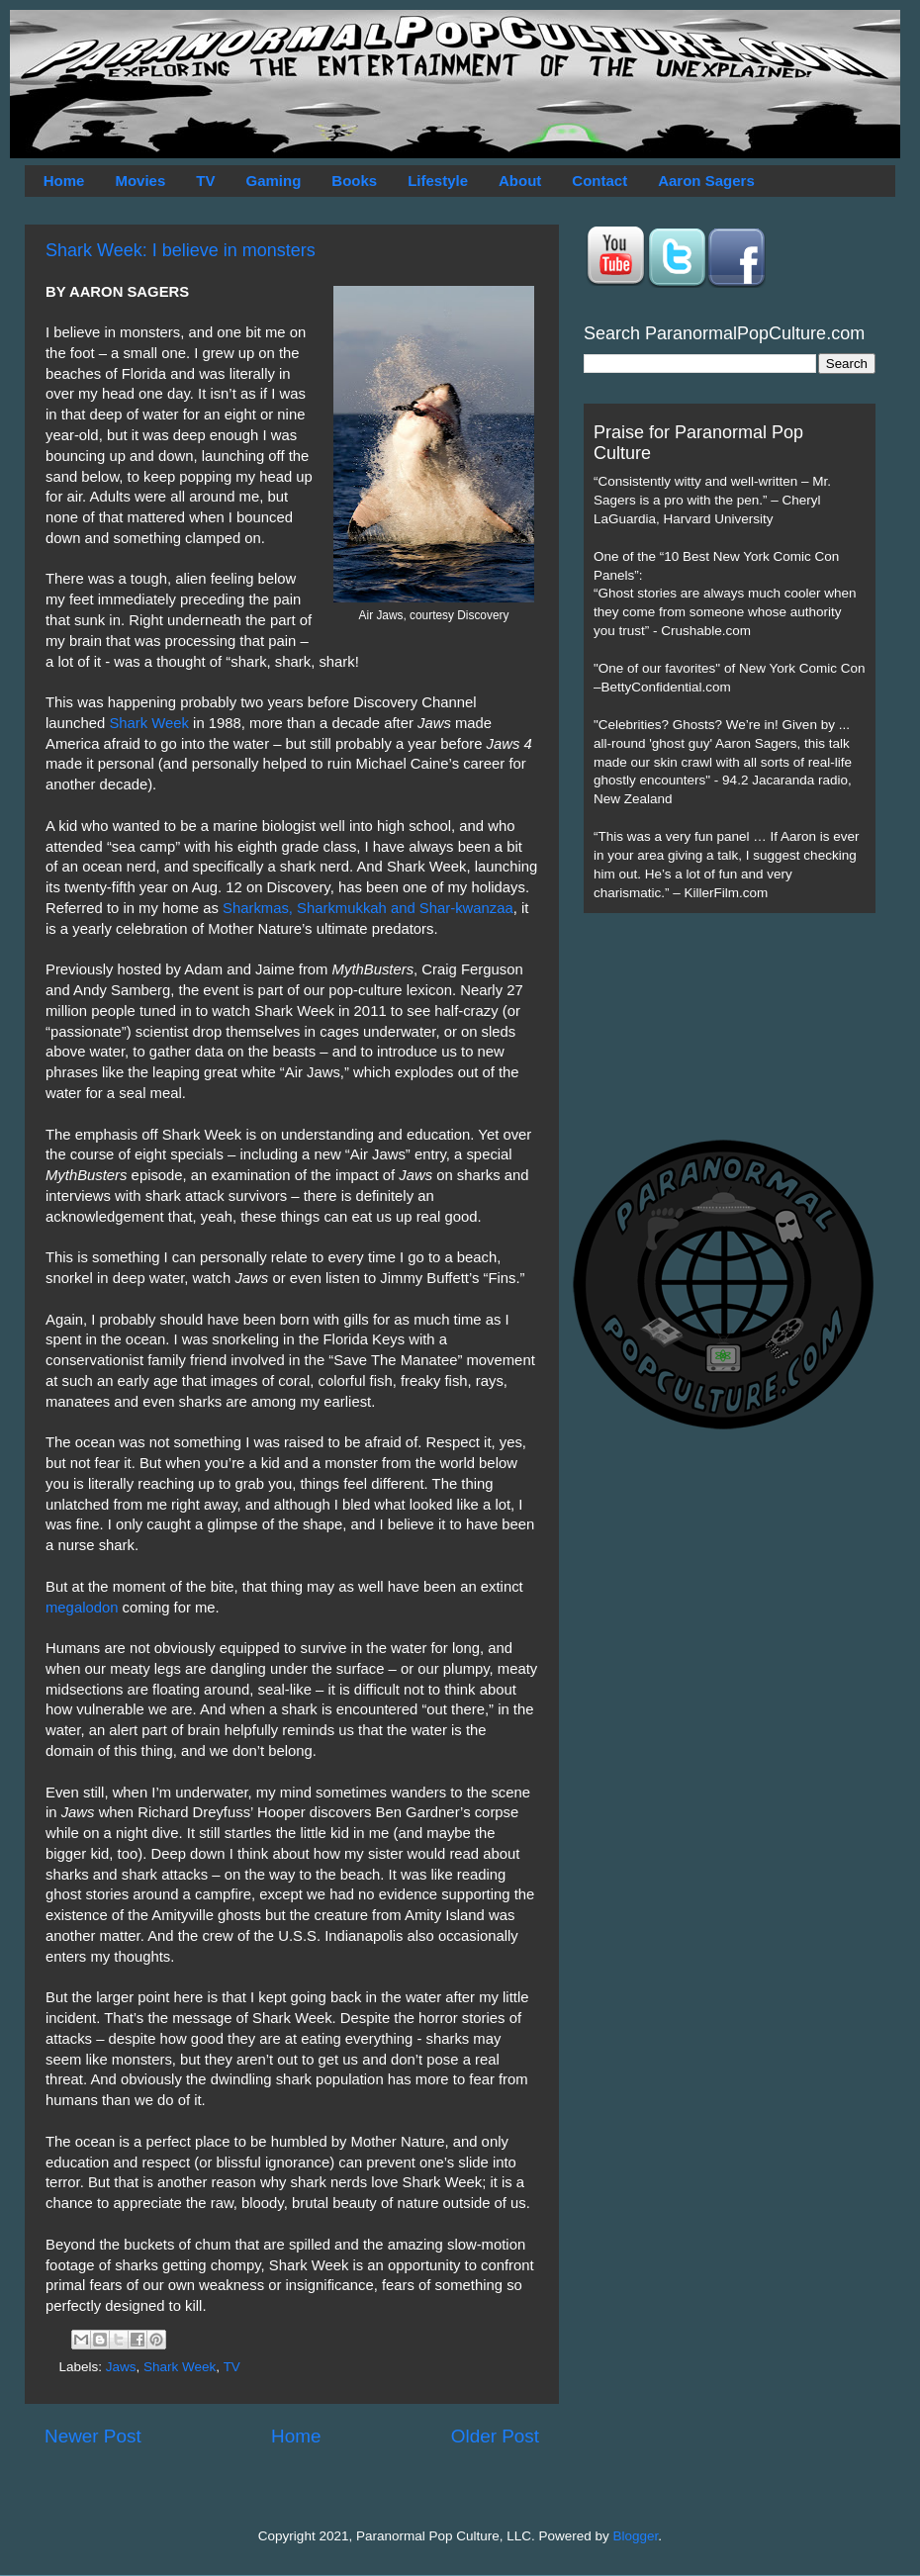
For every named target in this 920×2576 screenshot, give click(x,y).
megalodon (82, 1607)
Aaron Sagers (706, 180)
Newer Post (93, 2436)
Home (64, 180)
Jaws (121, 2366)
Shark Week (149, 723)
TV (205, 180)
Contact (599, 180)
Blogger (636, 2536)
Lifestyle (438, 180)
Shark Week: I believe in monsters (181, 250)
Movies (140, 180)
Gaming (273, 180)
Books (354, 180)
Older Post (495, 2436)
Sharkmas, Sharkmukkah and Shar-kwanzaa (368, 908)
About (520, 180)
